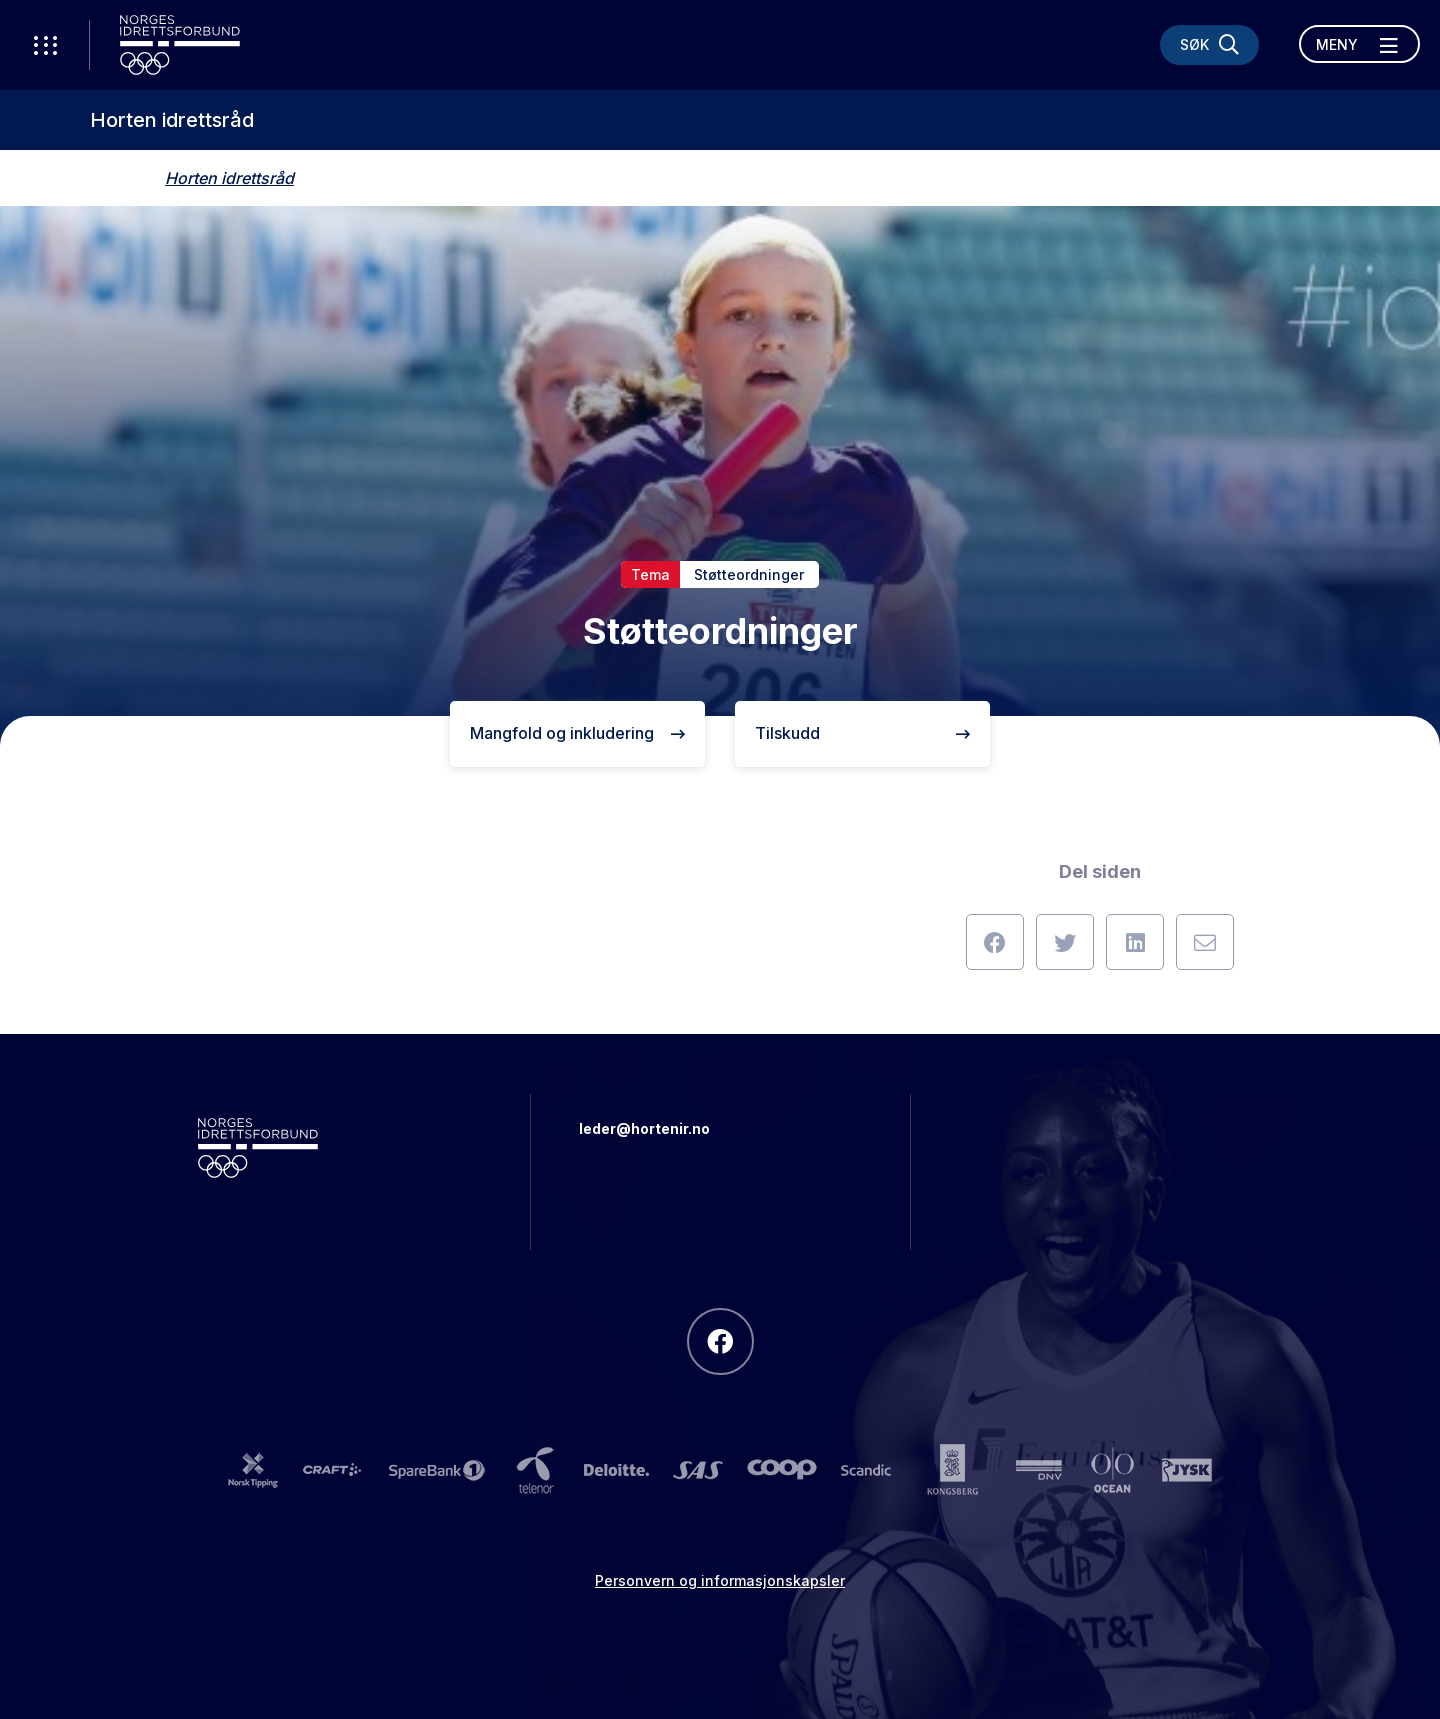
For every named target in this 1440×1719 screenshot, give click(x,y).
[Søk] (1209, 45)
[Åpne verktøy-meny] (45, 45)
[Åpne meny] (1359, 44)
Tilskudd (862, 733)
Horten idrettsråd (172, 120)
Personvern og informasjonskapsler (720, 1580)
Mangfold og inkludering (577, 733)
